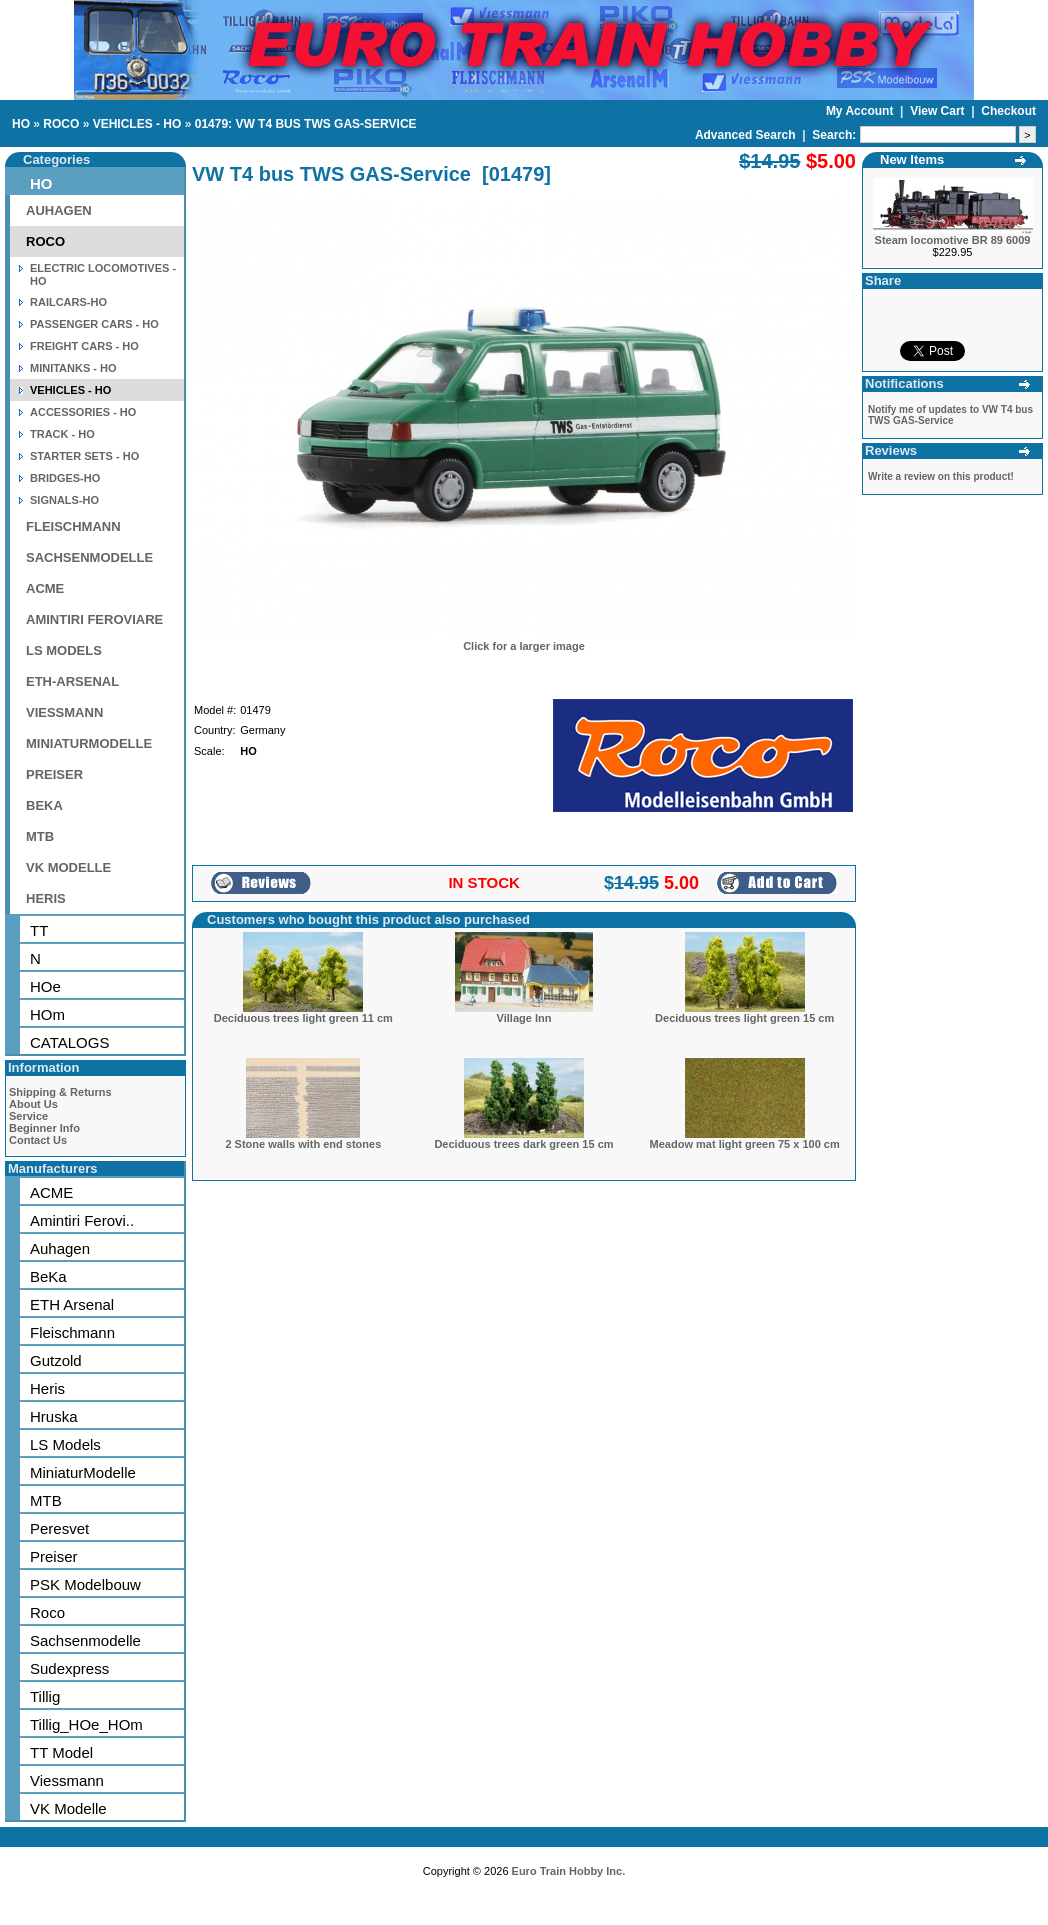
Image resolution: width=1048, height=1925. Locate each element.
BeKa (48, 1276)
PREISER (54, 774)
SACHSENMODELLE (89, 557)
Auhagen (60, 1248)
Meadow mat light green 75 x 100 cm (745, 1144)
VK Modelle (68, 1808)
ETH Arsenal (72, 1304)
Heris (47, 1388)
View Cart (939, 111)
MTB (40, 836)
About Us (33, 1104)
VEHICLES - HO (137, 124)
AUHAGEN (59, 210)
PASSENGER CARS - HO (94, 324)
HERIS (46, 898)
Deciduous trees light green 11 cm (303, 1018)
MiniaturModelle (83, 1472)
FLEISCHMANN (73, 526)
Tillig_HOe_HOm (86, 1724)
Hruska (54, 1416)
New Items (912, 159)
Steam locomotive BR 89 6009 (953, 240)
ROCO (61, 124)
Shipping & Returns (60, 1092)
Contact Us (38, 1140)
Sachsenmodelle (85, 1640)
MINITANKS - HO (73, 368)
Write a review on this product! (941, 476)
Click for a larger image (524, 646)
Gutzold (56, 1360)
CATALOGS (69, 1042)
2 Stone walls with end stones (303, 1144)
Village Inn (524, 1018)
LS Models (65, 1444)
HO (21, 124)
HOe (45, 986)
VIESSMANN (64, 712)
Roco (47, 1612)
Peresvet (59, 1528)
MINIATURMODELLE (89, 743)
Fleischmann (72, 1332)
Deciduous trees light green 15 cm (744, 1018)
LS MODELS (64, 650)
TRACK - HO (62, 434)
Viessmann (67, 1780)
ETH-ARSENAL (72, 681)
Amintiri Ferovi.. (82, 1220)
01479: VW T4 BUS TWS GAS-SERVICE (306, 124)
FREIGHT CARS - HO (84, 346)
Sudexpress (69, 1668)
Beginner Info (44, 1128)
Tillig (45, 1696)
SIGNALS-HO (64, 500)
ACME (45, 588)
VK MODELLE (68, 867)
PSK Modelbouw (85, 1584)
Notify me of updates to (950, 415)
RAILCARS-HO (68, 302)
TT (39, 930)
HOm (47, 1014)
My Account (861, 111)
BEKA (44, 805)
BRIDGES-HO (65, 478)
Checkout (1008, 111)
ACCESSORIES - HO (83, 412)
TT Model (61, 1752)
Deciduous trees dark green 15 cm (523, 1144)
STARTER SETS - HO (84, 456)
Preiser (54, 1556)
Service (28, 1116)
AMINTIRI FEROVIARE (94, 619)
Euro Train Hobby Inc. (569, 1871)
